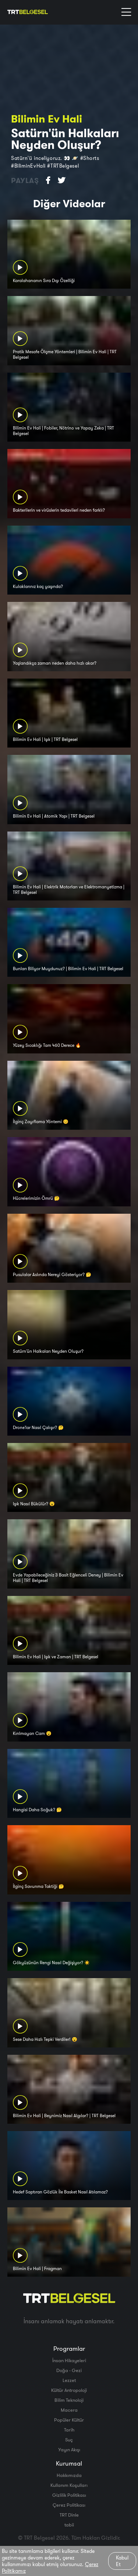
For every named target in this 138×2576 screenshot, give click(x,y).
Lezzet (69, 2380)
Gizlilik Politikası (69, 2495)
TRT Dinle (69, 2515)
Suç (69, 2439)
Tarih (69, 2430)
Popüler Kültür (69, 2420)
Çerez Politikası (69, 2505)
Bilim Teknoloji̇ (69, 2400)
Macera (69, 2410)
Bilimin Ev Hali (46, 118)
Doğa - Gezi (69, 2370)
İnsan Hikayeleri (69, 2360)
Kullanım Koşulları (69, 2485)
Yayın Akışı (69, 2449)
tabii (69, 2525)
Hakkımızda (69, 2475)
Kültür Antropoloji (69, 2390)
